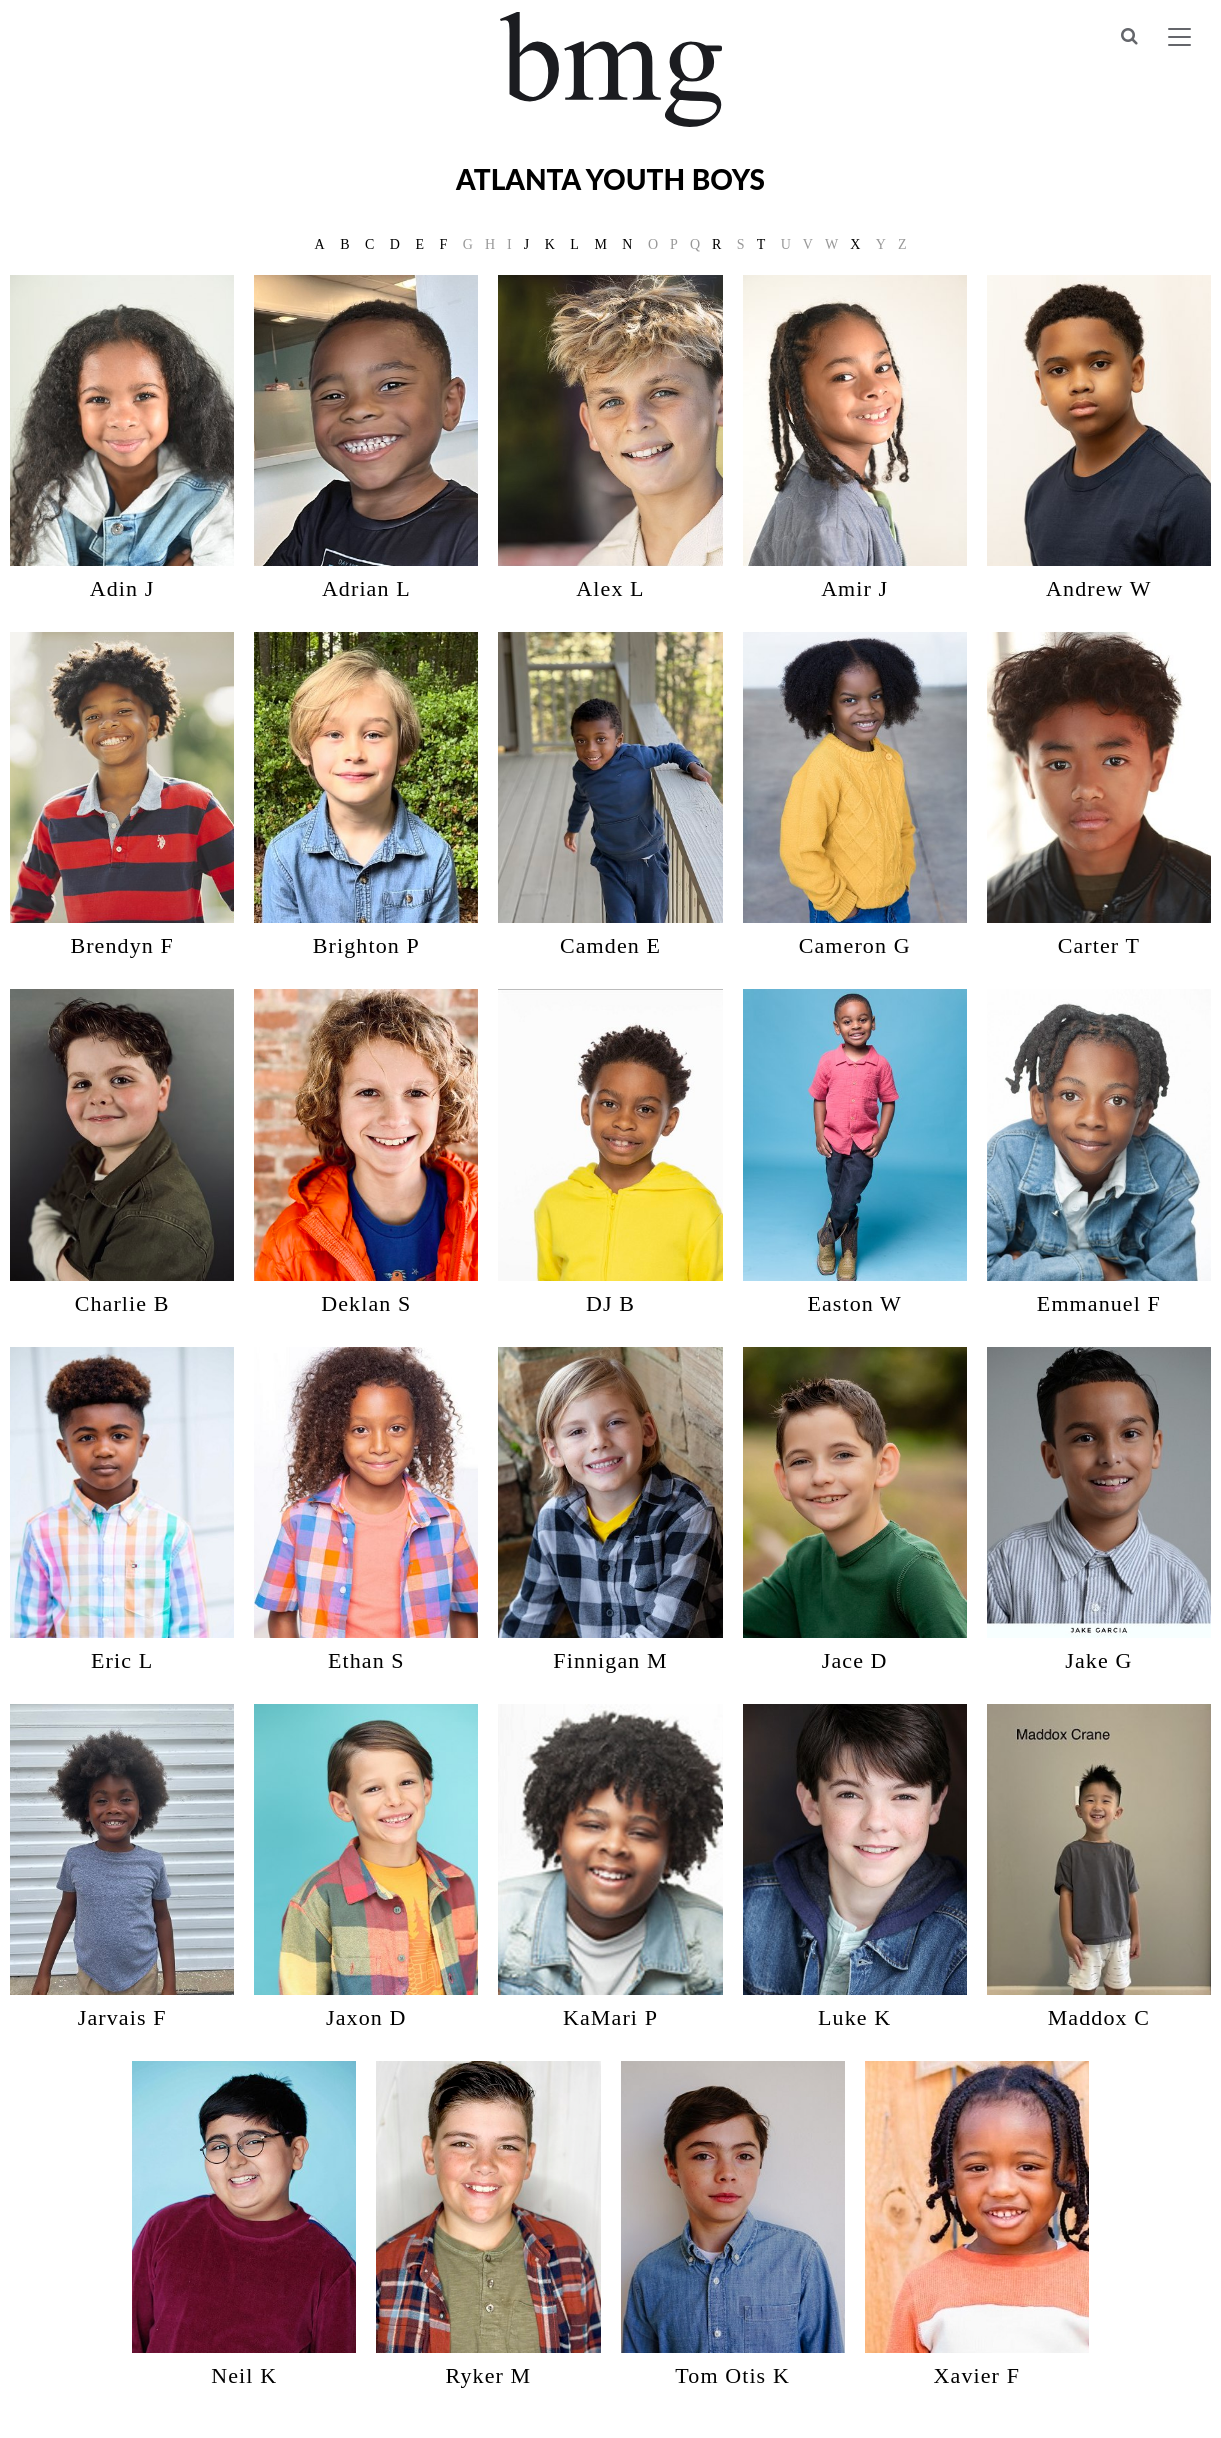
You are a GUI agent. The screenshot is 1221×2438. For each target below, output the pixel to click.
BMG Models (610, 69)
